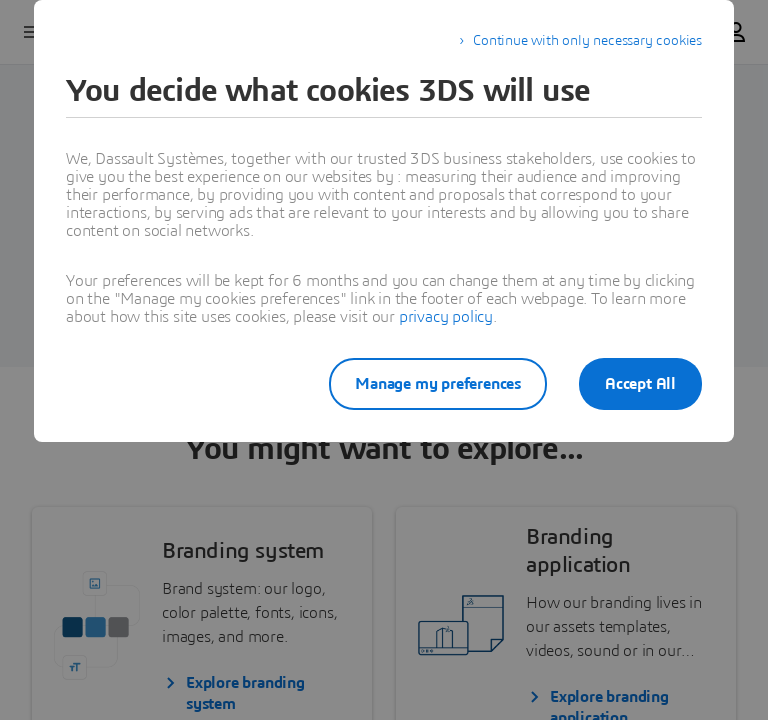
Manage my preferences (438, 384)
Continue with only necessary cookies (587, 41)
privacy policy (446, 317)
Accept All (640, 384)
